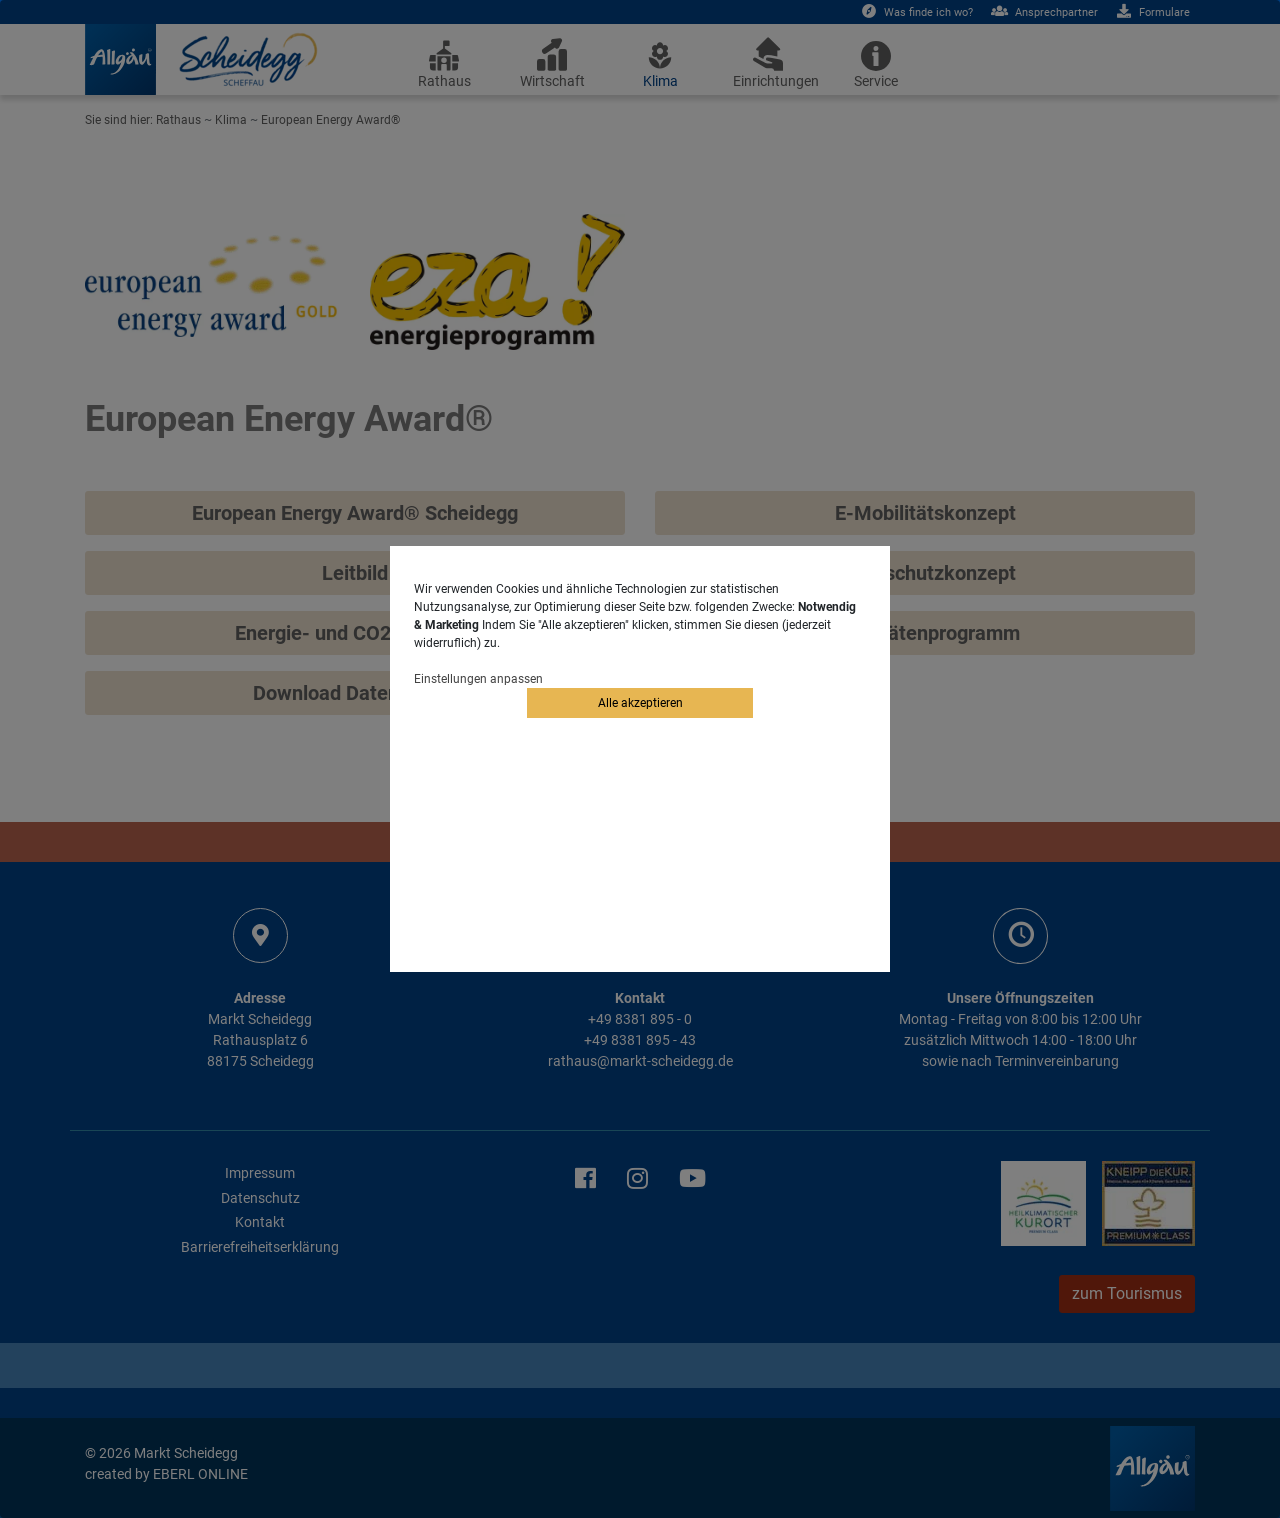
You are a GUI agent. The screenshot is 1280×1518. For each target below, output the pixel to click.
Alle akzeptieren (640, 703)
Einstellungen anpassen (478, 679)
